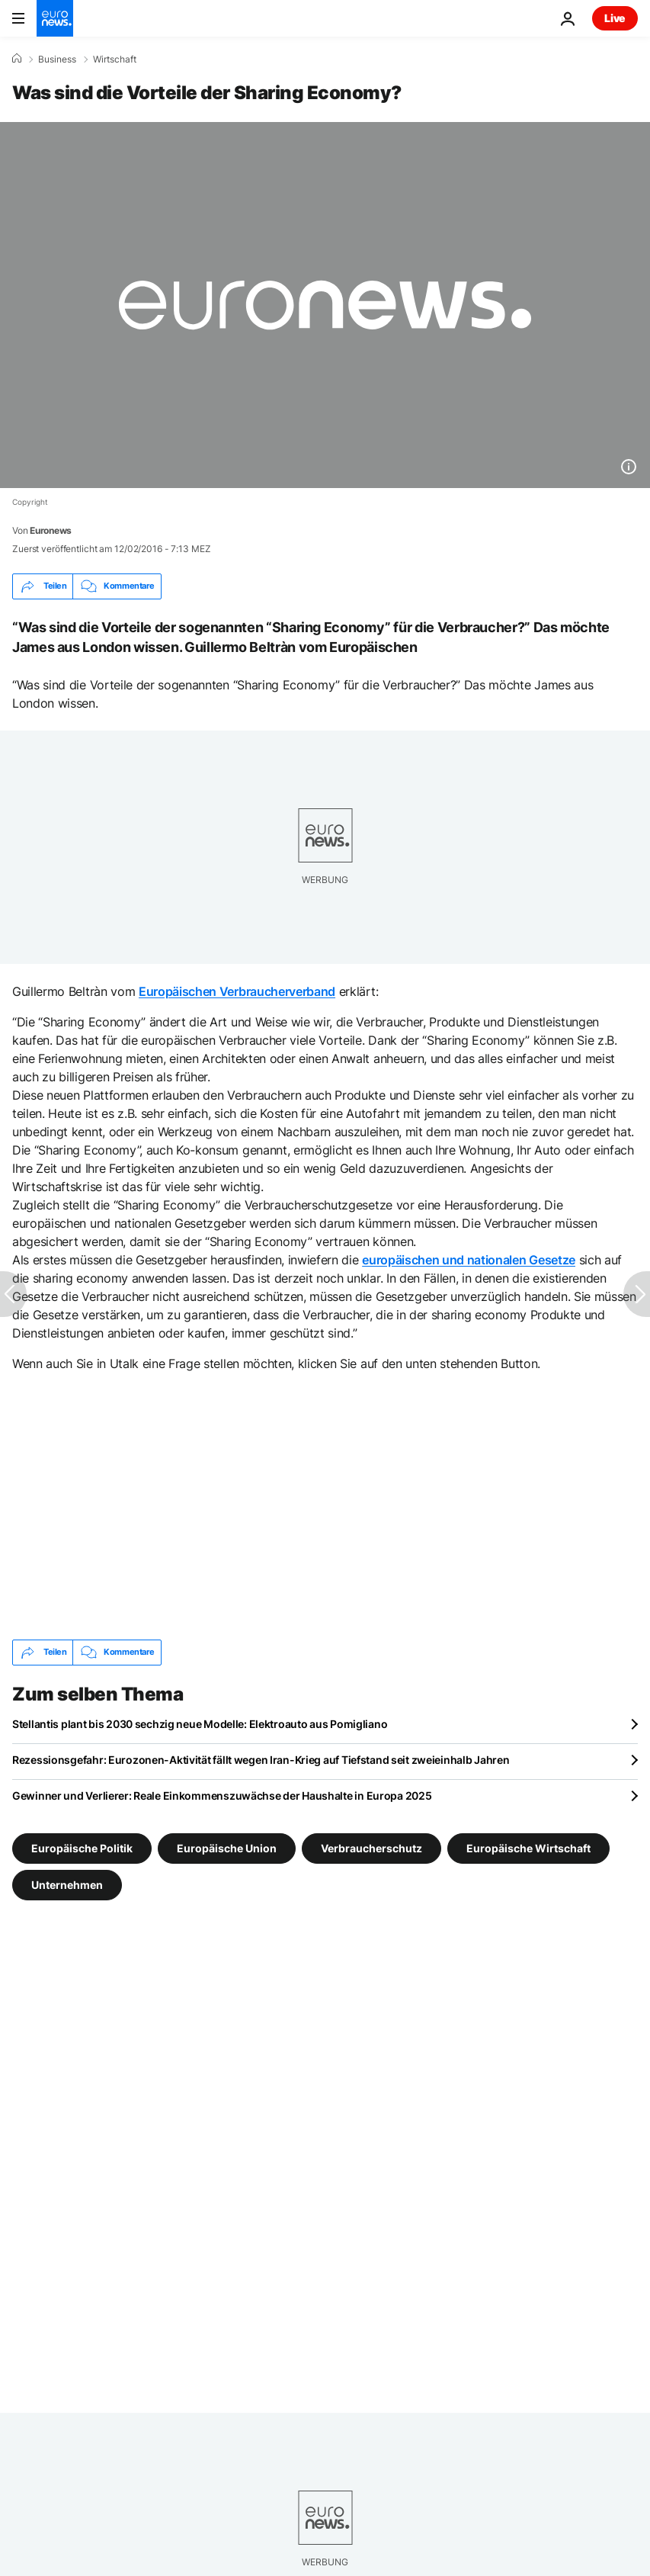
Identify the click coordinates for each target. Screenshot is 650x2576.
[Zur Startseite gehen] (55, 18)
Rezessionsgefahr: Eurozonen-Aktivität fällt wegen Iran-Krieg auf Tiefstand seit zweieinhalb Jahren (261, 1759)
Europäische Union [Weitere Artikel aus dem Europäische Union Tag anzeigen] (227, 1847)
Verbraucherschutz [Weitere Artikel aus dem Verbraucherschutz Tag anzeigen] (371, 1847)
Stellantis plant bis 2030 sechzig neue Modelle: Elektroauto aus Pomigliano (199, 1723)
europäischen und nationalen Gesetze (468, 1259)
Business (57, 59)
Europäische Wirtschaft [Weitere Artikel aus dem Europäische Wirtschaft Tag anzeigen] (528, 1847)
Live (615, 17)
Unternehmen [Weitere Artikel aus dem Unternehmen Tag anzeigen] (67, 1883)
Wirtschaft (114, 59)
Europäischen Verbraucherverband (237, 991)
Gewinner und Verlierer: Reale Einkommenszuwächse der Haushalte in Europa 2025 (221, 1795)
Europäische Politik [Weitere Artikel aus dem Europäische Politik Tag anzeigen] (82, 1847)
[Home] (16, 58)
